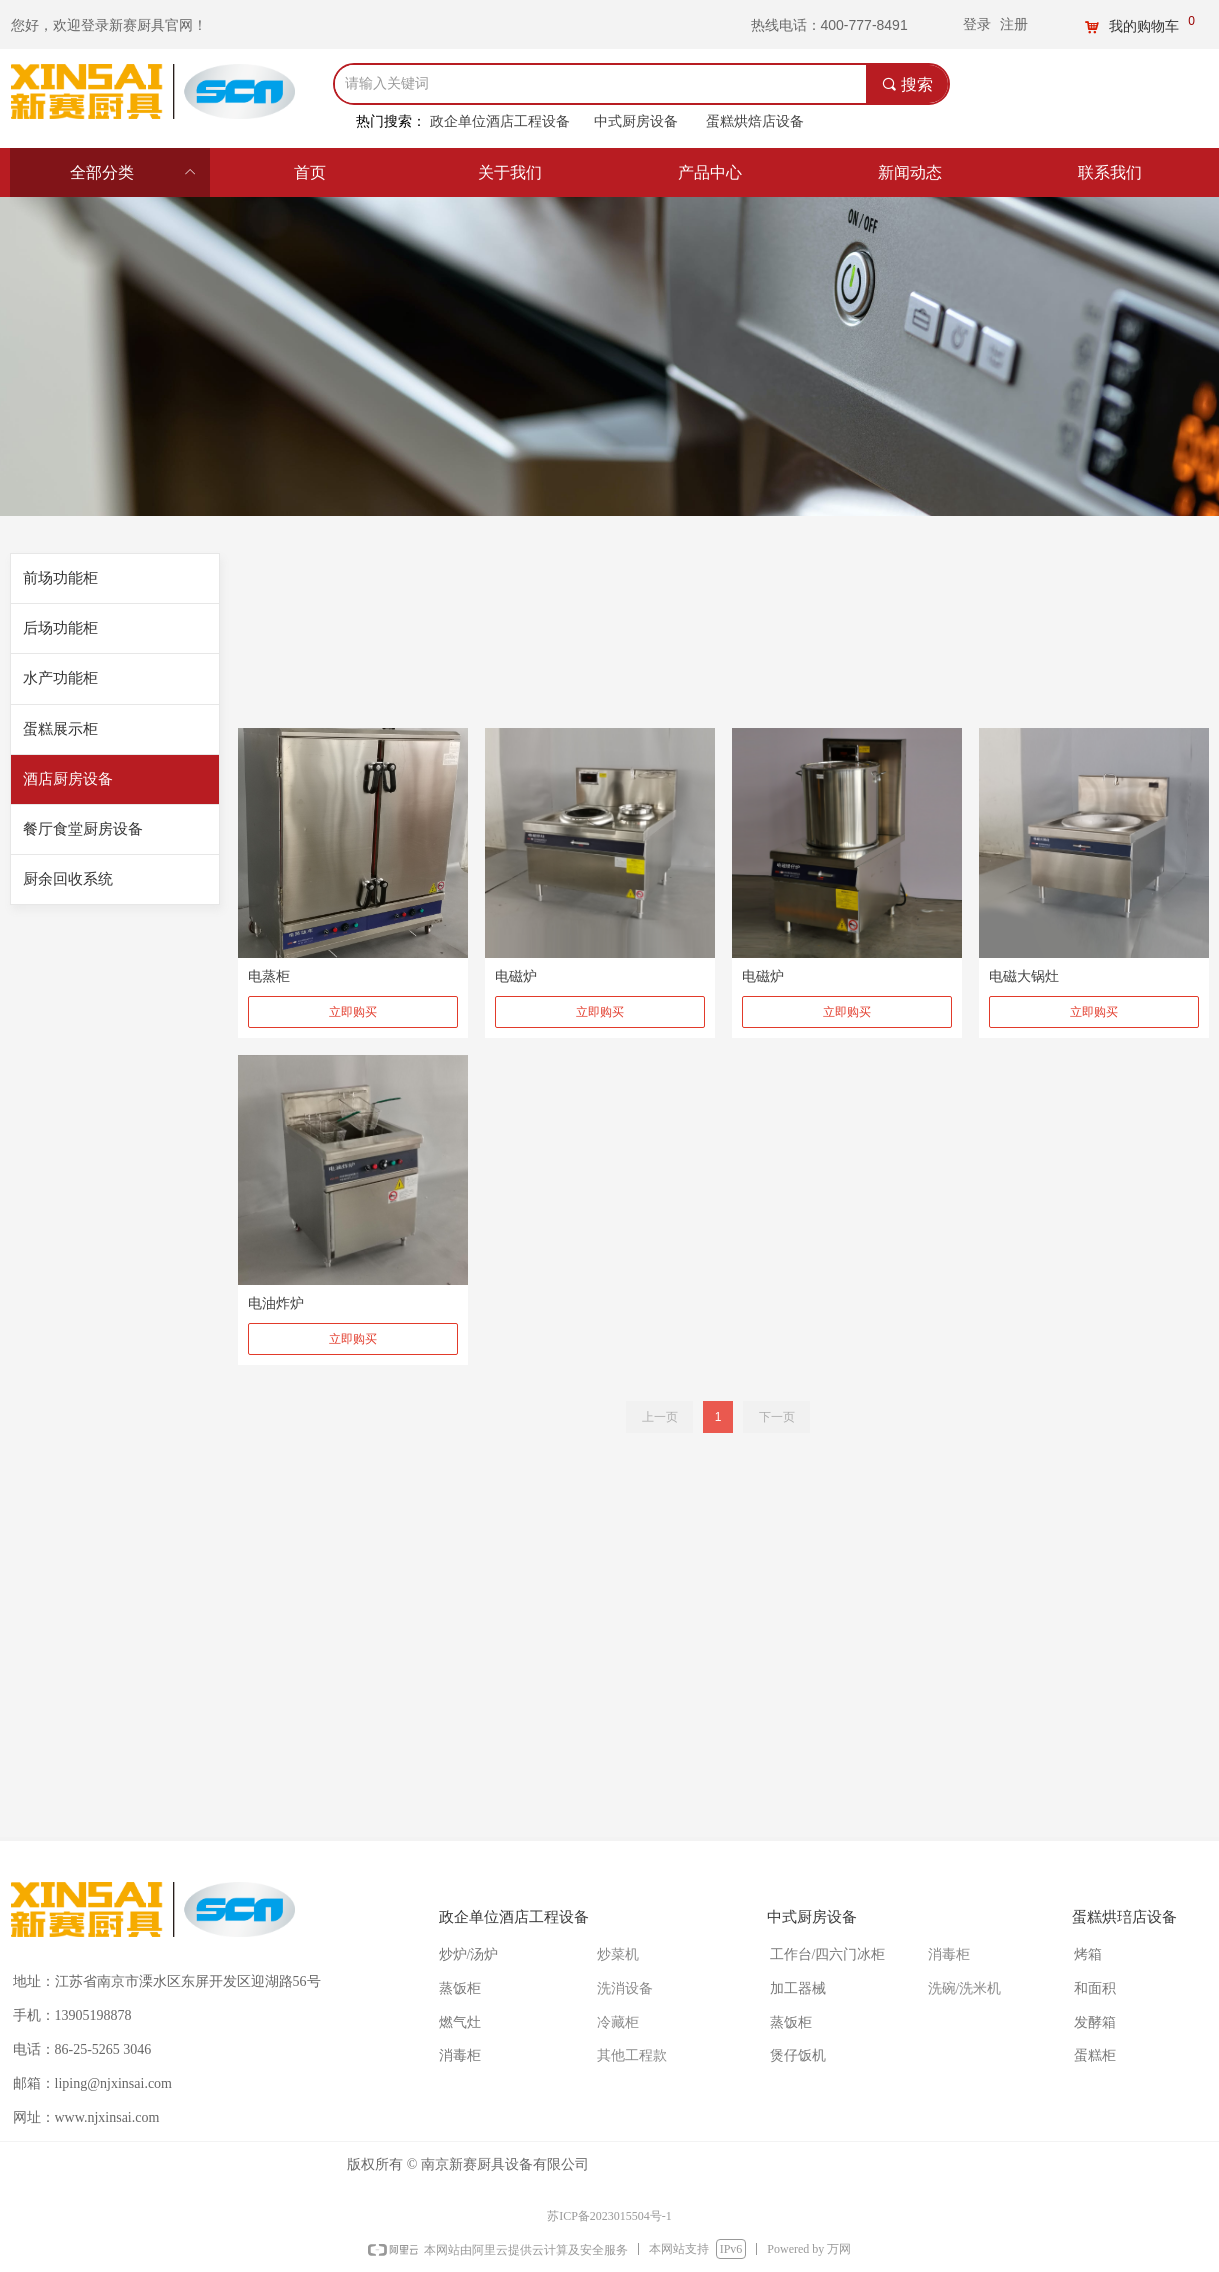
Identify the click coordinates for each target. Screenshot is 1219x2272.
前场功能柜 (60, 578)
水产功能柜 (60, 678)
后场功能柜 (60, 628)
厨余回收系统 (68, 879)
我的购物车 (1144, 27)
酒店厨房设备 (68, 779)
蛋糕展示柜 (60, 729)
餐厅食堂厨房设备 (83, 829)
